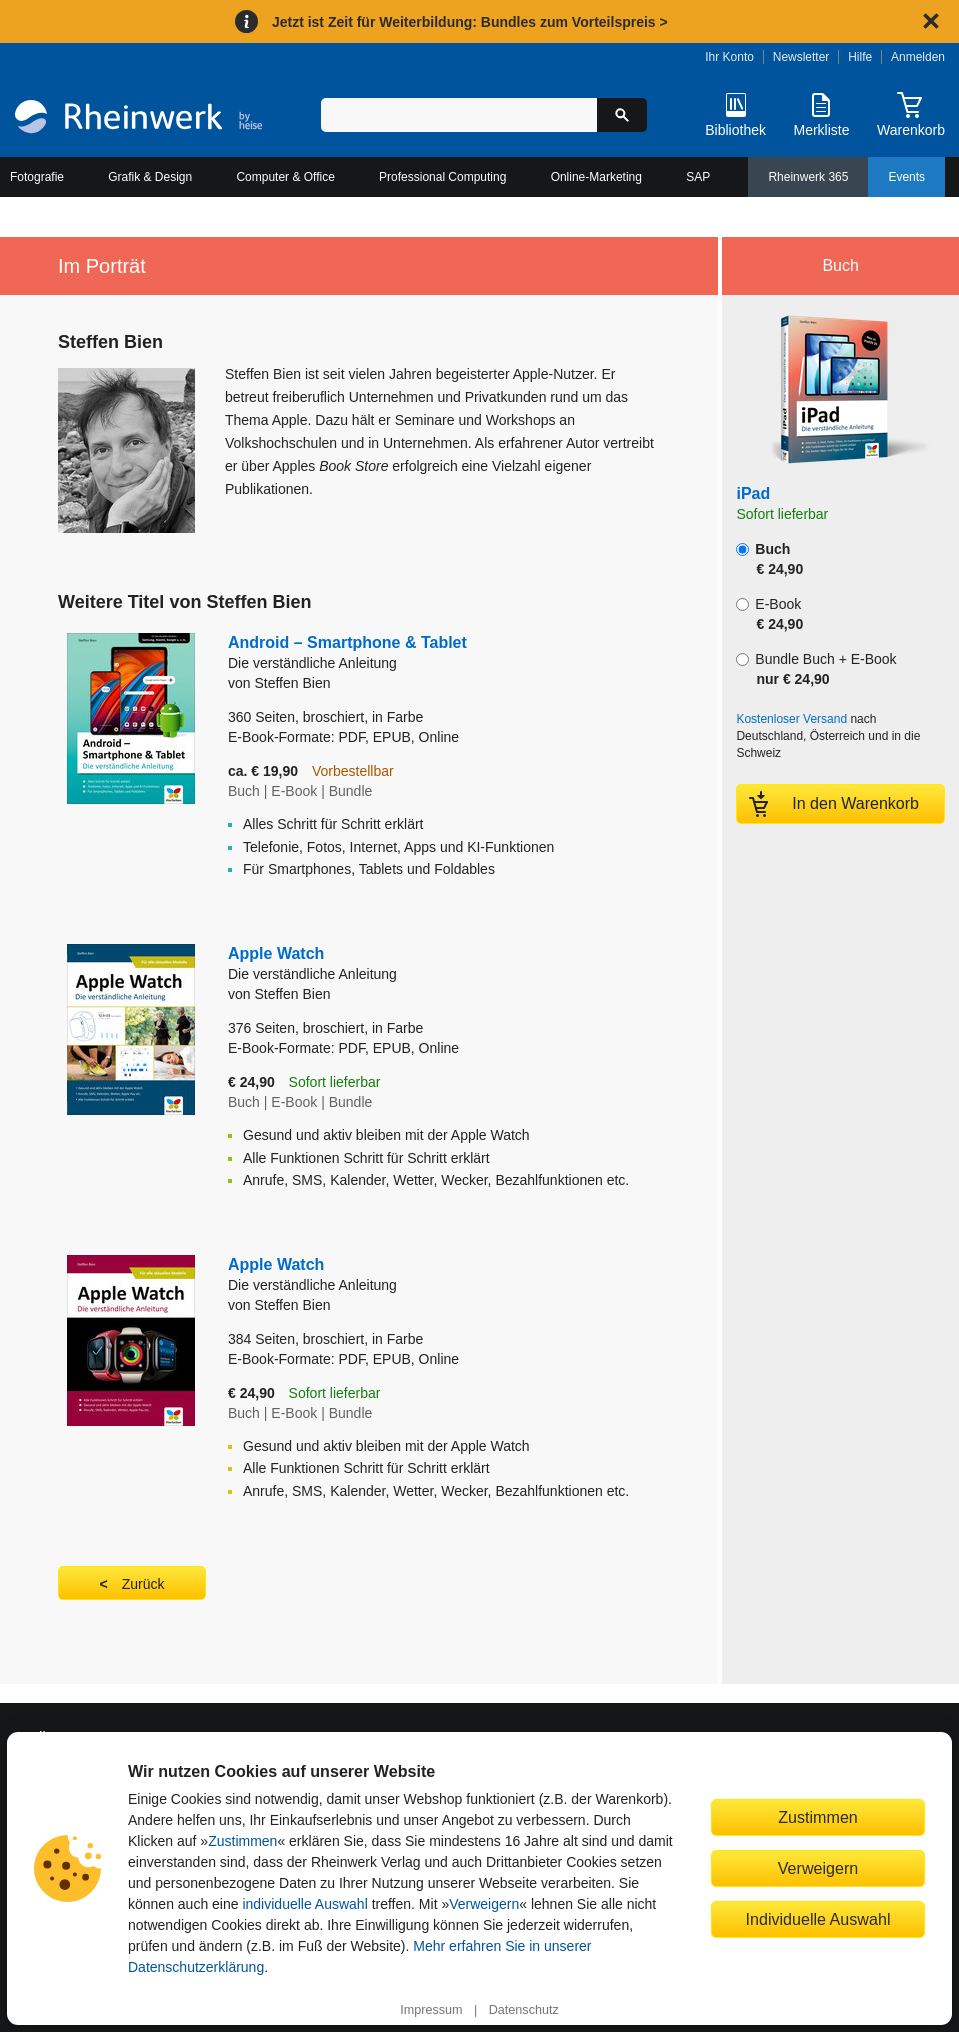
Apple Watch (428, 964)
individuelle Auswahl (304, 1904)
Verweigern (484, 1904)
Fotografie (37, 177)
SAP (698, 177)
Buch (769, 559)
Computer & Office (285, 177)
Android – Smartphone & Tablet (391, 653)
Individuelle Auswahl (818, 1919)
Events (906, 177)
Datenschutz (524, 2010)
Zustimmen (242, 1841)
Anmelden (918, 57)
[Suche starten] (622, 115)
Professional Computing (442, 177)
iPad (753, 493)
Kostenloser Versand (791, 719)
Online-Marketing (596, 177)
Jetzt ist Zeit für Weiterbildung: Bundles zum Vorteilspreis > (470, 22)
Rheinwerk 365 (808, 177)
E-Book (769, 614)
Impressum (431, 2010)
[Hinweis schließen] (931, 21)
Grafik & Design (150, 177)
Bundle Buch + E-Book (816, 669)
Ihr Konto (729, 57)
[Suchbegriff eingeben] (459, 115)
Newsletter (801, 57)
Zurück (143, 1584)
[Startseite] (138, 119)
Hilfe (860, 57)
